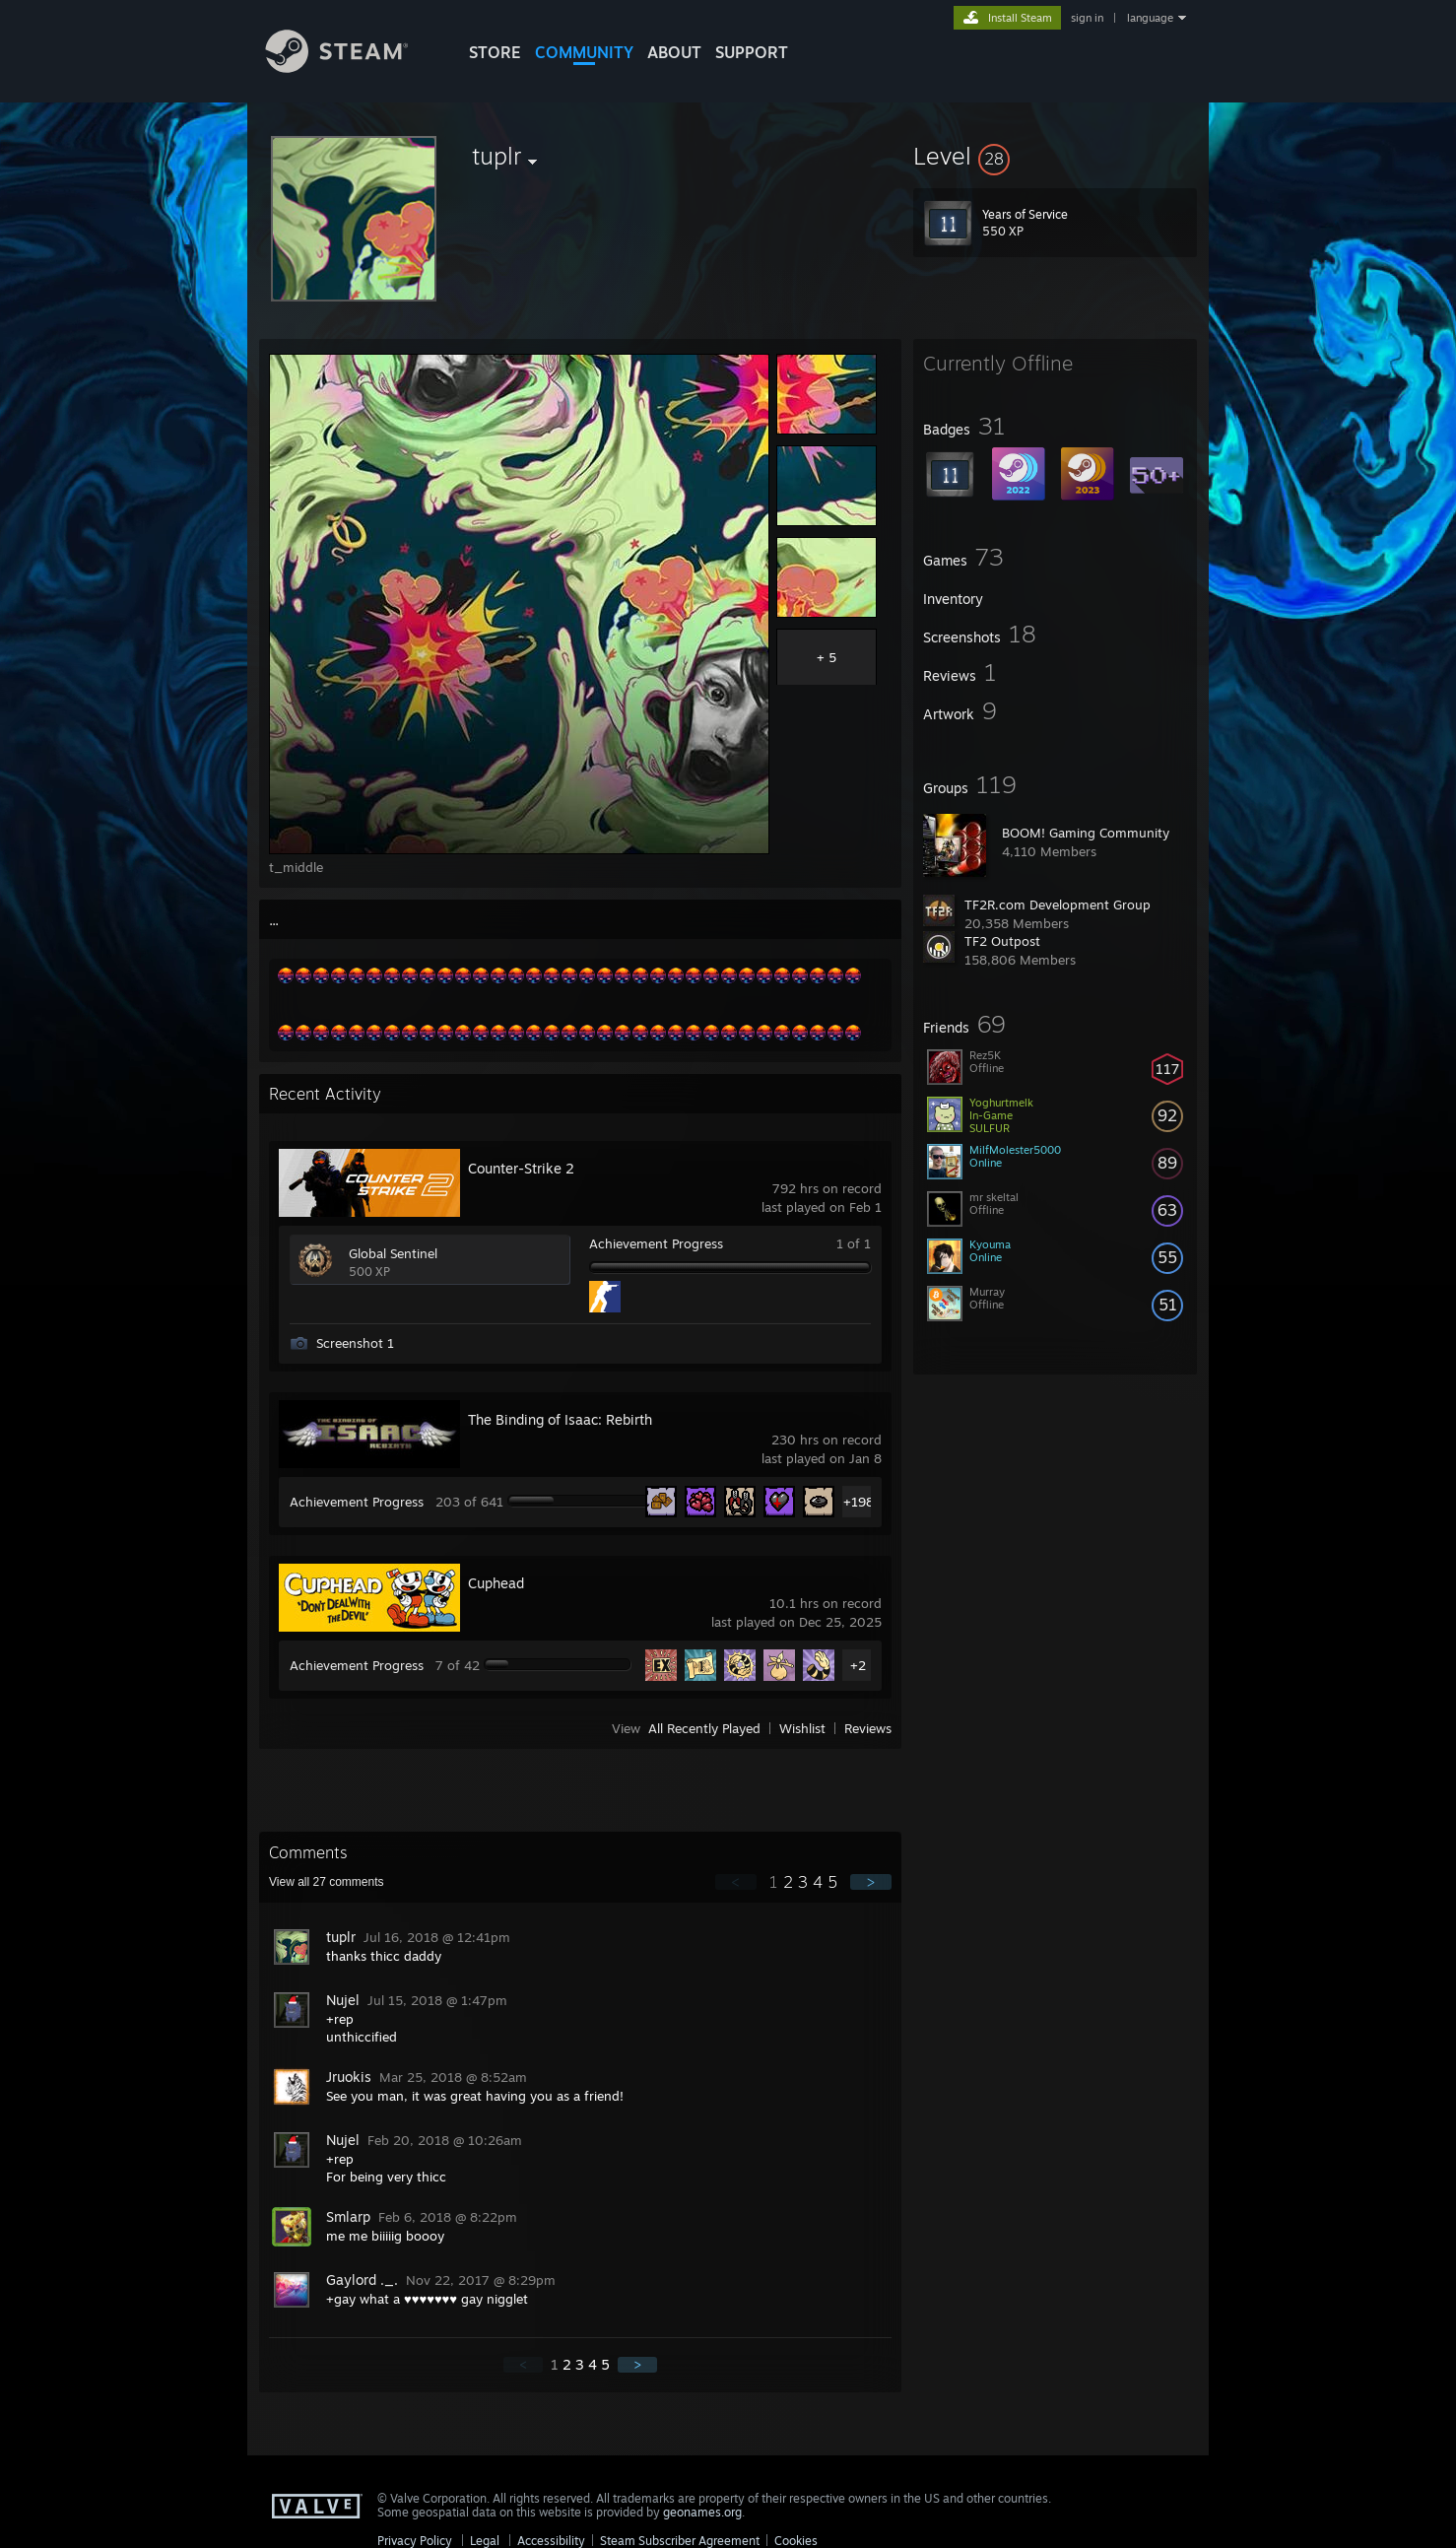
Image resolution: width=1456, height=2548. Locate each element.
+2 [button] (858, 1665)
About (674, 52)
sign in (1087, 18)
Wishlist (802, 1728)
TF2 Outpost (1002, 941)
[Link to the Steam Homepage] (351, 67)
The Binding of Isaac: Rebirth (560, 1419)
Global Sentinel (393, 1253)
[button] (1055, 155)
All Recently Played (704, 1728)
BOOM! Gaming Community (1085, 832)
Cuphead (496, 1583)
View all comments (326, 1882)
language (1150, 18)
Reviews (868, 1728)
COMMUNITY (584, 52)
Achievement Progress (656, 1243)
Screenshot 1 (355, 1343)
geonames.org (702, 2512)
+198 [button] (858, 1501)
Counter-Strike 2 (521, 1168)
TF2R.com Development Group (1057, 904)
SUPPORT (751, 52)
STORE (495, 52)
